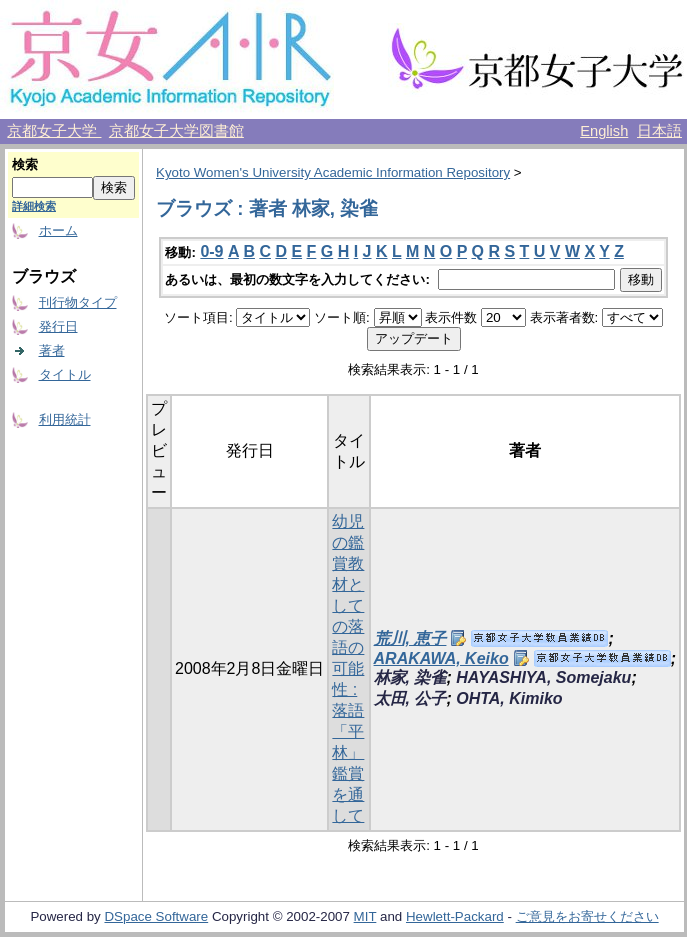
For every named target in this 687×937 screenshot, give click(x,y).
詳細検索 (34, 206)
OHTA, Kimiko (509, 698)
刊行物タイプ (78, 302)
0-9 (211, 251)
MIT (365, 916)
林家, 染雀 (410, 677)
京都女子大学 (54, 131)
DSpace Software (156, 916)
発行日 (58, 326)
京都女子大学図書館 (176, 131)
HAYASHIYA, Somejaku (543, 677)
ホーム (58, 230)
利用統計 (65, 419)
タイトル (65, 374)
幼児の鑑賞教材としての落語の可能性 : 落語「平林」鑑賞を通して (348, 668)
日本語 (659, 131)
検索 (25, 164)
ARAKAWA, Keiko (441, 658)
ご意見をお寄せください (587, 916)
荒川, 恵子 (410, 638)
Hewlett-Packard (455, 916)
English (604, 131)
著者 (52, 350)
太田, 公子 (410, 698)
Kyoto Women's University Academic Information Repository (333, 172)
